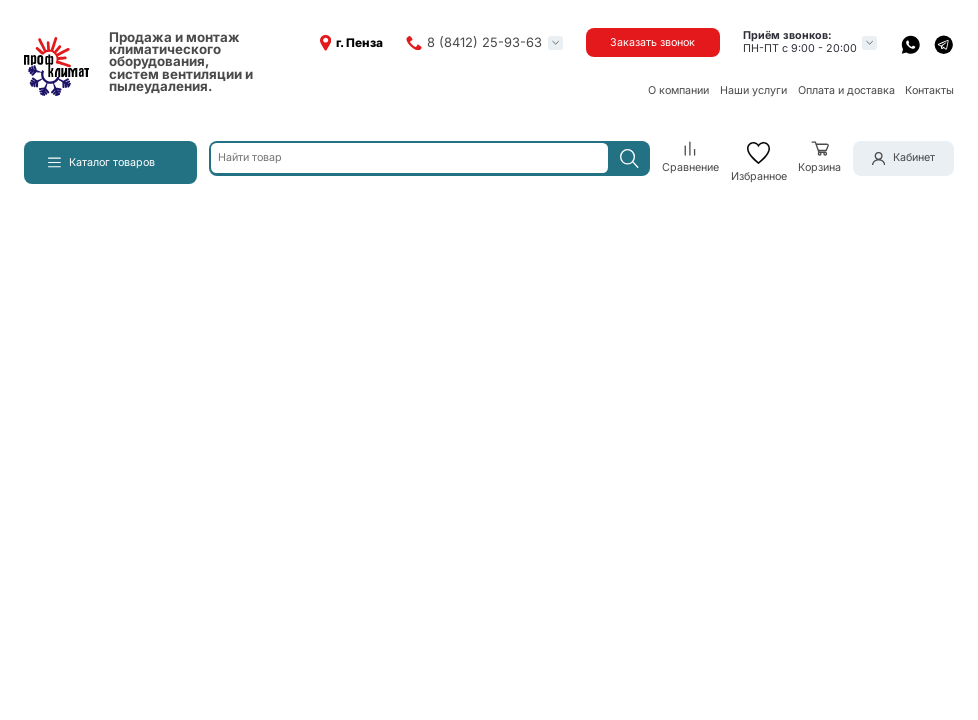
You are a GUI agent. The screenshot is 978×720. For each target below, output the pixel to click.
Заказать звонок (652, 42)
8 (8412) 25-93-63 (484, 42)
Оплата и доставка (846, 90)
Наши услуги (753, 90)
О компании (678, 90)
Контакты (929, 90)
